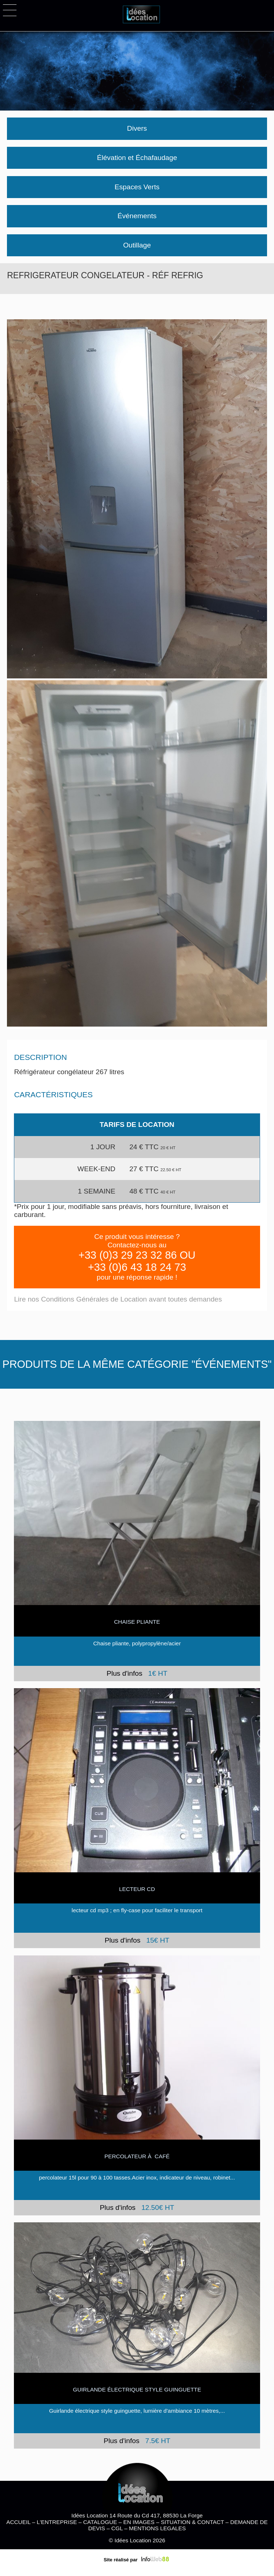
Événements (137, 216)
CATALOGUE (100, 2522)
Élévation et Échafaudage (137, 157)
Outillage (137, 245)
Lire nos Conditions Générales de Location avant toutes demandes (118, 1299)
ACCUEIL (18, 2522)
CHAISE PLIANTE (137, 1622)
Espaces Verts (137, 187)
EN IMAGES (139, 2522)
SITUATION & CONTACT (192, 2522)
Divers (137, 128)
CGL (117, 2528)
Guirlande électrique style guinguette (137, 2389)
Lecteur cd (137, 1889)
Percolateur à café (137, 2156)
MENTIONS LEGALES (157, 2528)
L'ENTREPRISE (57, 2522)
